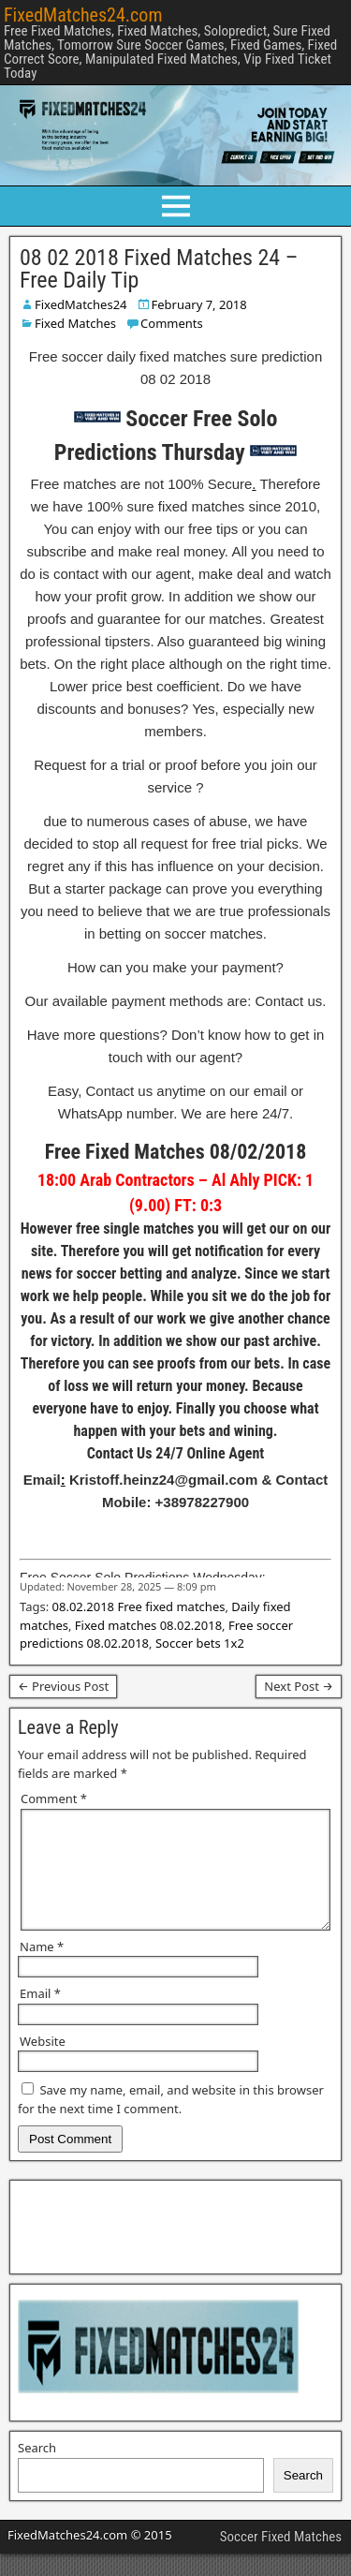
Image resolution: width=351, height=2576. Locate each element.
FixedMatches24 (81, 304)
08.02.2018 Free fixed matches (139, 1606)
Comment (54, 1798)
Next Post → (298, 1686)
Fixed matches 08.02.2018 (148, 1625)
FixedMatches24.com (83, 15)
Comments (171, 323)
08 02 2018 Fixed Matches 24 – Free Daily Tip (159, 268)
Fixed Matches (75, 323)
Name (42, 1969)
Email (40, 2015)
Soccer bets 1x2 (199, 1643)
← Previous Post (63, 1686)
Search (37, 2470)
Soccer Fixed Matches (281, 2559)
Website (43, 2063)
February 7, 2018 (199, 304)
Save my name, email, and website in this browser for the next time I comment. (171, 2121)
